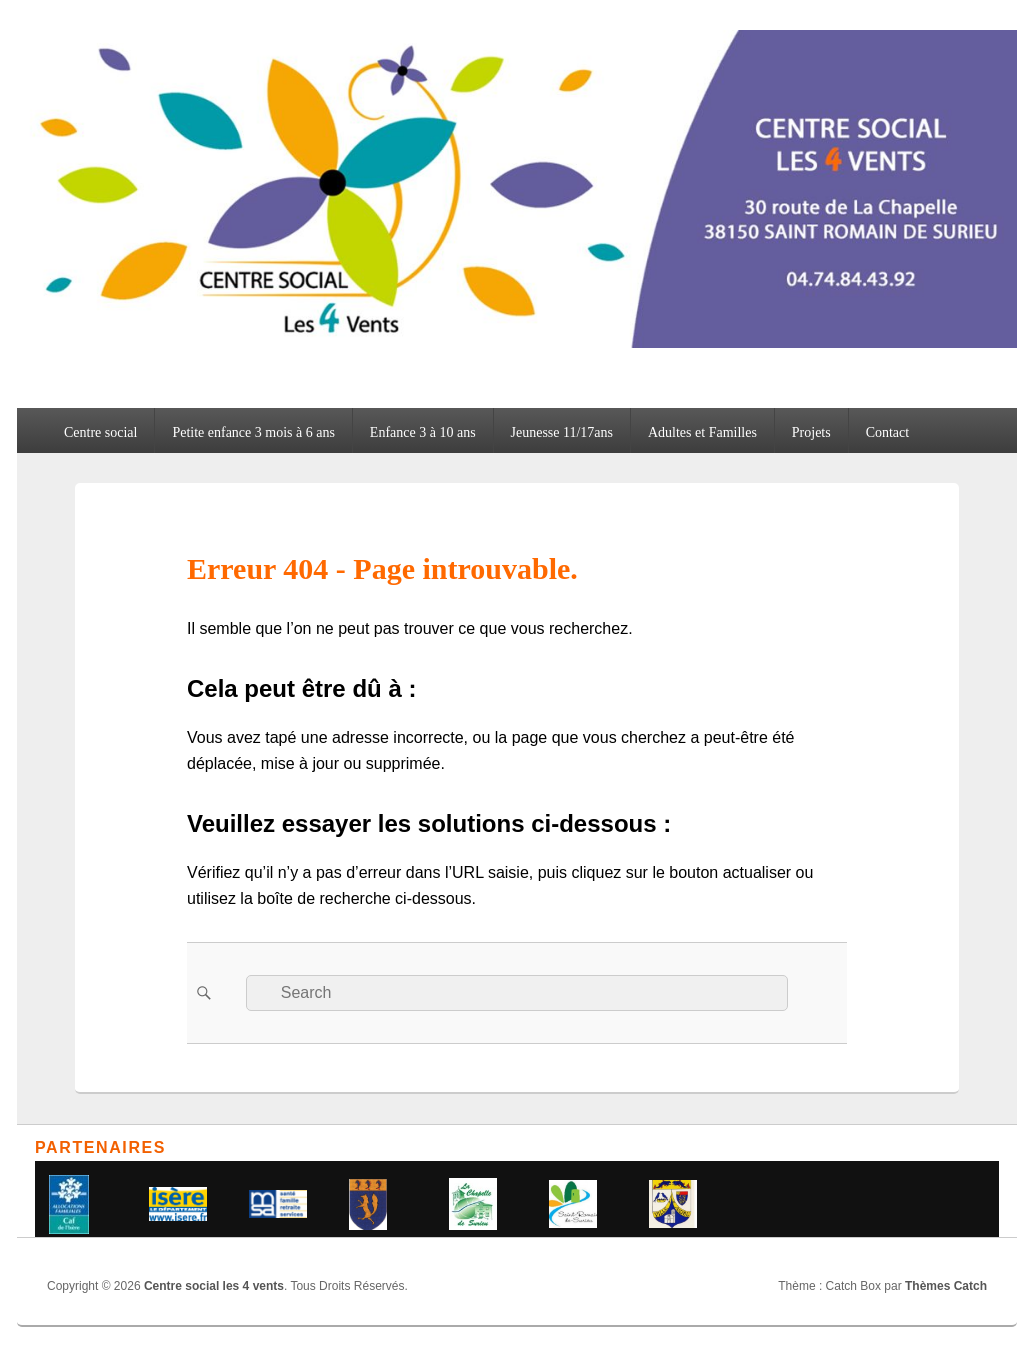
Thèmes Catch (946, 1286)
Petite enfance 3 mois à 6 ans (253, 432)
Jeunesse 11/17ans (562, 432)
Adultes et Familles (702, 432)
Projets (811, 432)
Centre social (100, 432)
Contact (888, 432)
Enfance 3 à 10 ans (423, 432)
